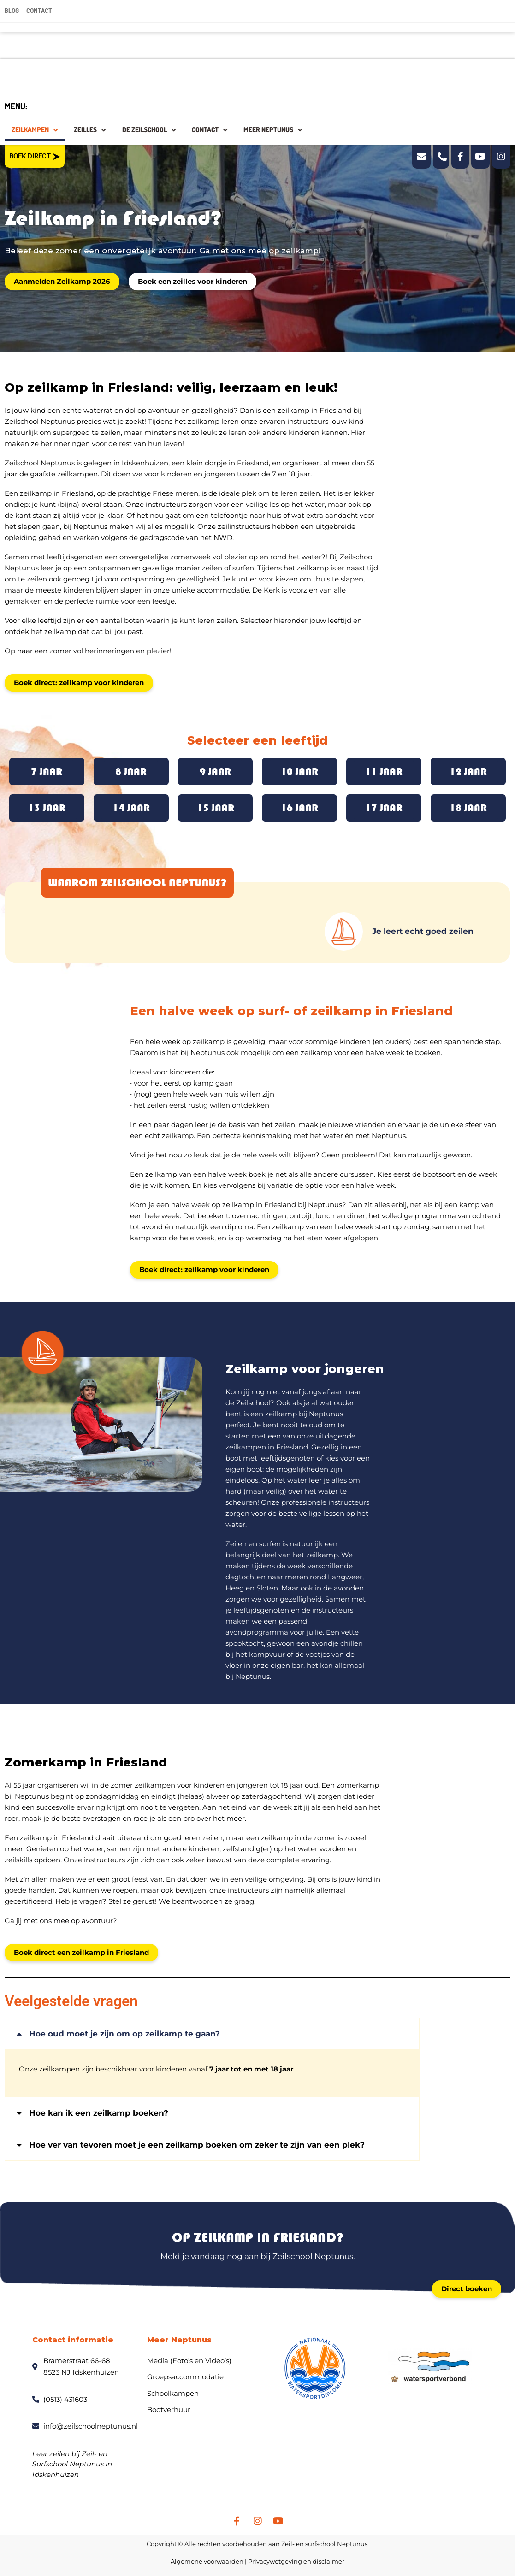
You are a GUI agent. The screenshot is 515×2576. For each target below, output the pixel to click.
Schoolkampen (173, 2390)
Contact (209, 130)
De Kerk (266, 590)
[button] (212, 2031)
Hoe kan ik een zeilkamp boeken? (98, 2110)
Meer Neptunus (272, 130)
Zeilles (90, 130)
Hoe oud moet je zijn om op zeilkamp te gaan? (124, 2031)
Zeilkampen (35, 130)
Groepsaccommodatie (185, 2374)
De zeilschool (149, 130)
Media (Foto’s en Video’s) (189, 2357)
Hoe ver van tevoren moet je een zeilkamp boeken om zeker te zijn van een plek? (197, 2142)
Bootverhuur (168, 2406)
